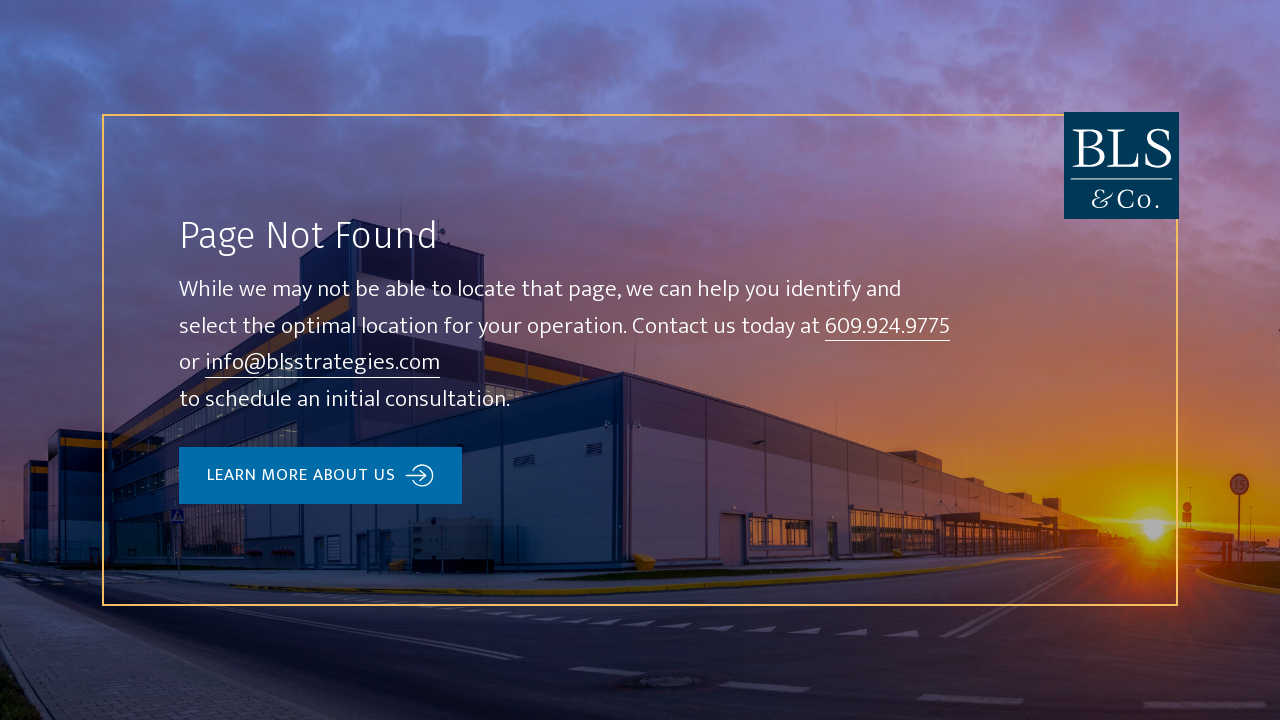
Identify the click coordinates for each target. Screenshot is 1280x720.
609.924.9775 (887, 327)
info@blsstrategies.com (322, 363)
